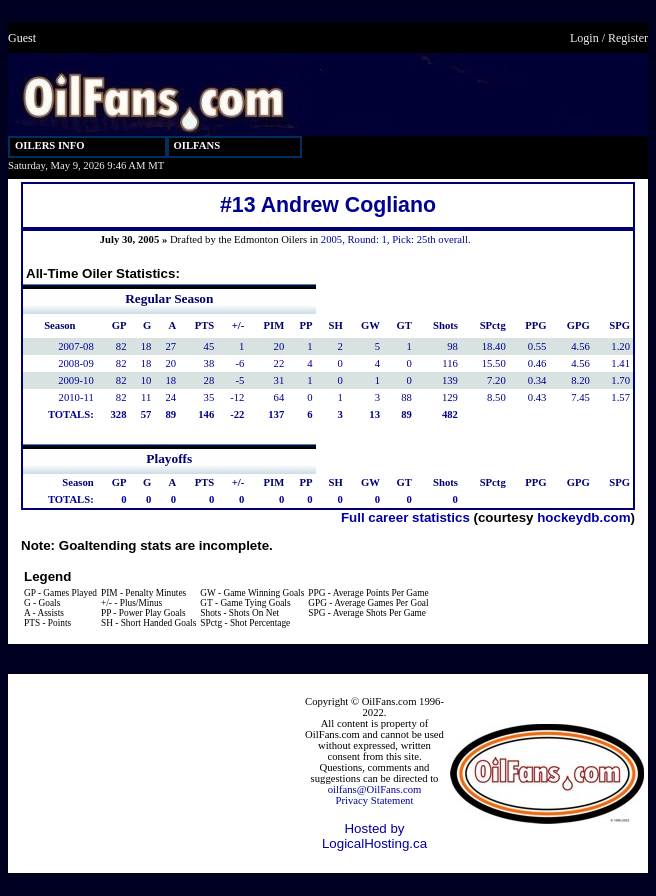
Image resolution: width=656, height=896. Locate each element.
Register (628, 38)
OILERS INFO (50, 145)
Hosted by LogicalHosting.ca (374, 836)
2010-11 (76, 397)
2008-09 (76, 363)
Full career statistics (405, 517)
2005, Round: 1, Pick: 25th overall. (396, 239)
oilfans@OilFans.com (375, 789)
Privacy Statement (375, 800)
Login (584, 38)
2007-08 (76, 346)
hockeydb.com (583, 517)
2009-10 (76, 380)
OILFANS (197, 145)
